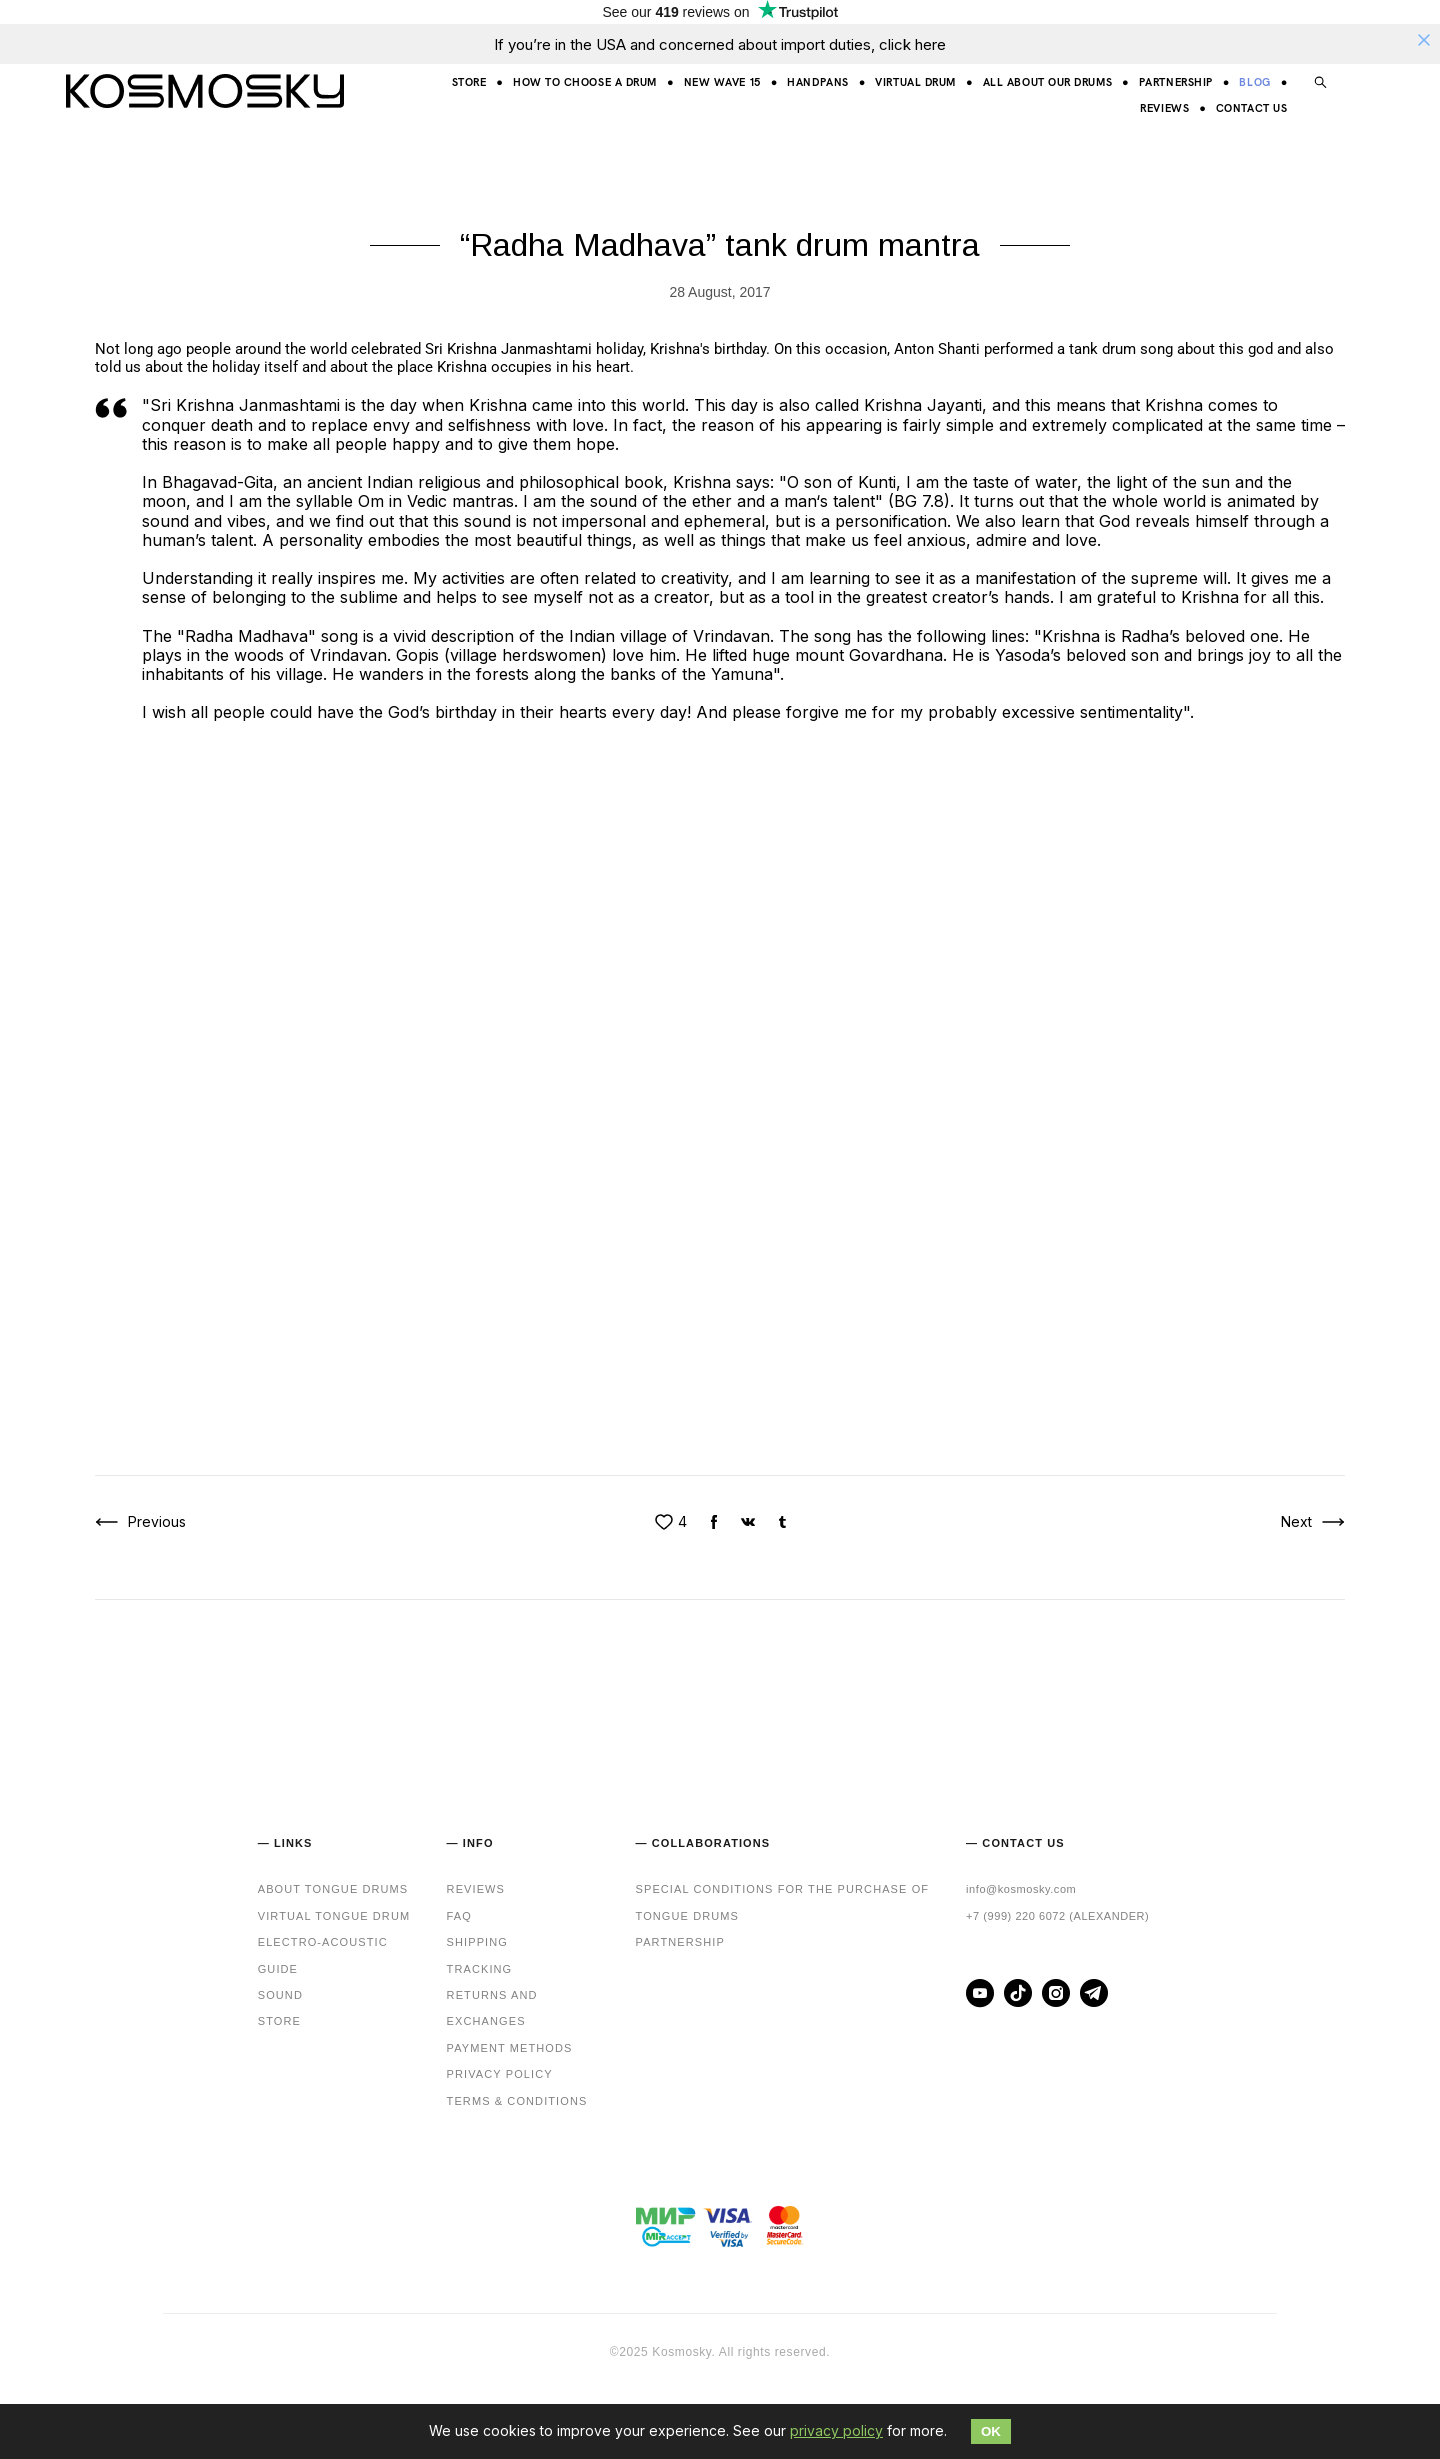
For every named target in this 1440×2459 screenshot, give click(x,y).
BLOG (1254, 81)
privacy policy (836, 2430)
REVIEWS (1164, 107)
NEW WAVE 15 (722, 81)
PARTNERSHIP (1176, 81)
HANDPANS (817, 81)
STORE (469, 81)
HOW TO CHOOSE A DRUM (585, 81)
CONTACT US (1252, 107)
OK (991, 2431)
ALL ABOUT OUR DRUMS (1047, 81)
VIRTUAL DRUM (915, 81)
